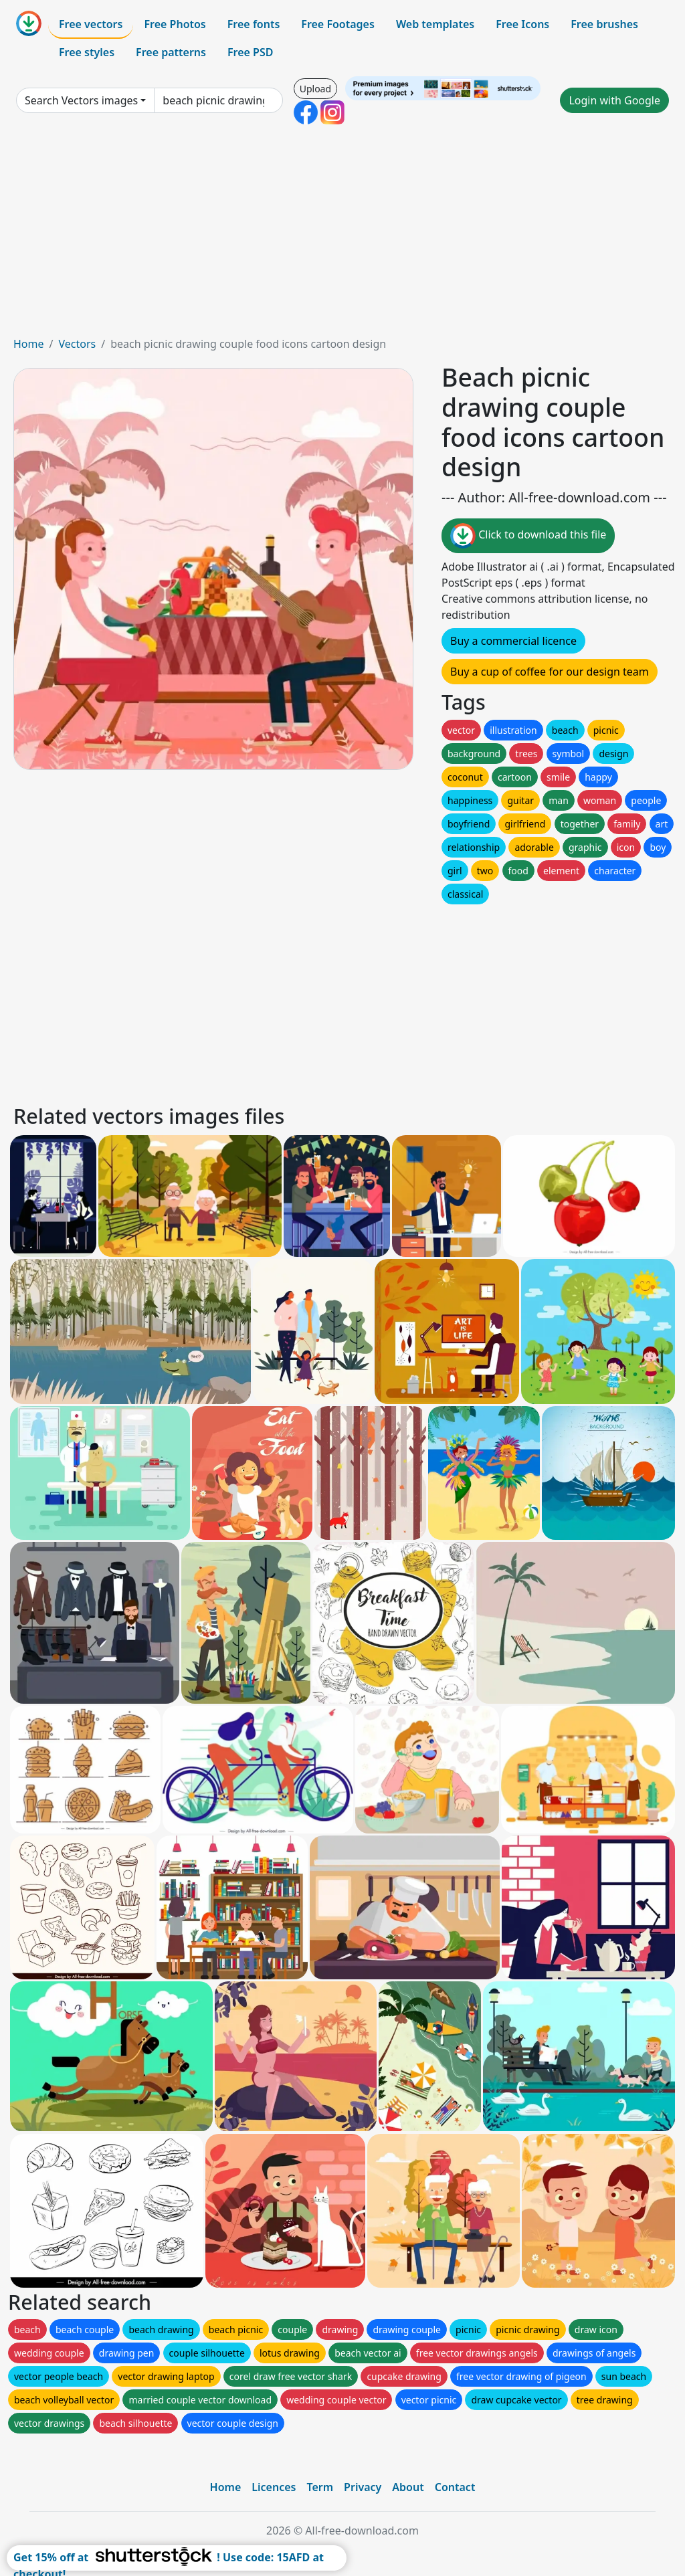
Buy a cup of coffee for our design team (549, 671)
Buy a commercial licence (513, 640)
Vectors (77, 343)
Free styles (86, 52)
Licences (274, 2487)
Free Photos (174, 24)
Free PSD (250, 52)
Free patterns (171, 52)
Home (28, 343)
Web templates (435, 24)
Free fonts (253, 24)
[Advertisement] (342, 235)
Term (319, 2487)
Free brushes (604, 24)
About (407, 2487)
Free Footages (338, 24)
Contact (455, 2487)
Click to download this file (528, 536)
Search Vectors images (81, 100)
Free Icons (522, 24)
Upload (315, 88)
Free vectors (90, 24)
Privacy (362, 2487)
